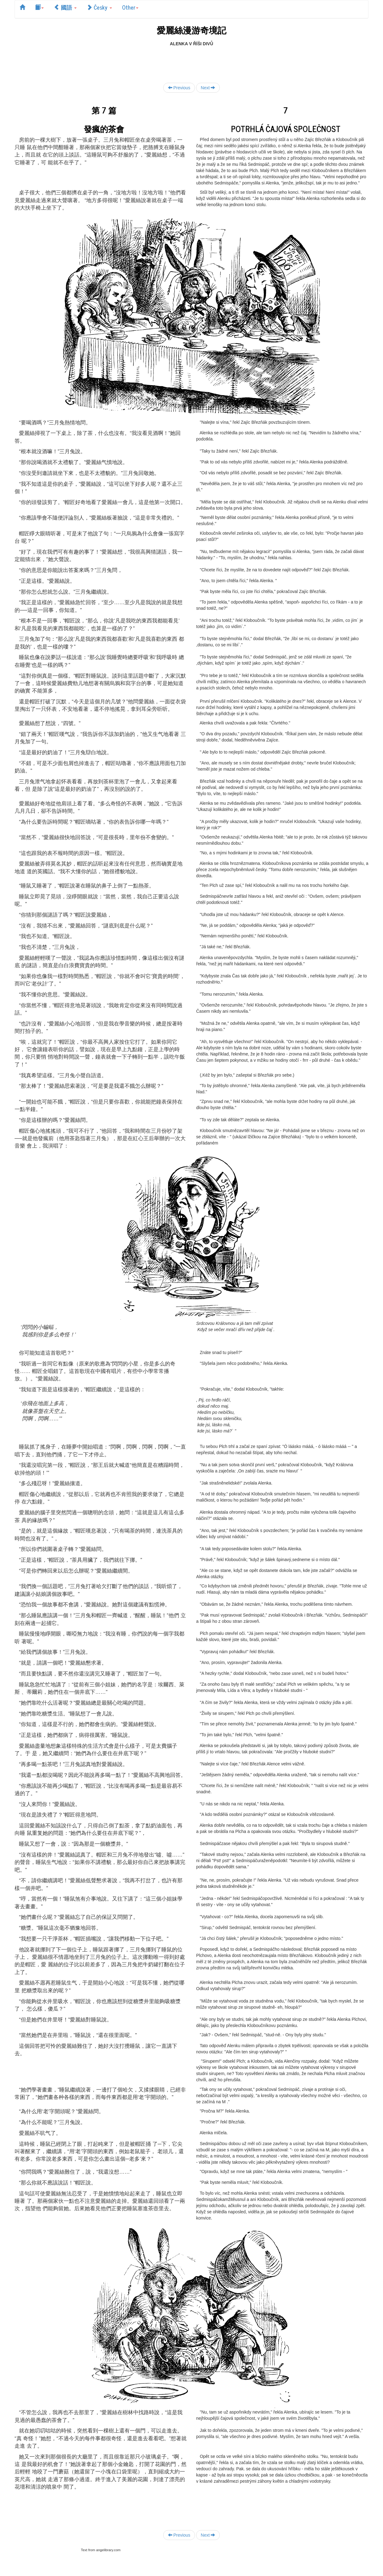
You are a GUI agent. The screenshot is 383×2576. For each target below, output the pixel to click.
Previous (179, 87)
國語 (65, 7)
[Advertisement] (191, 61)
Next (208, 87)
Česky (99, 7)
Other (130, 7)
